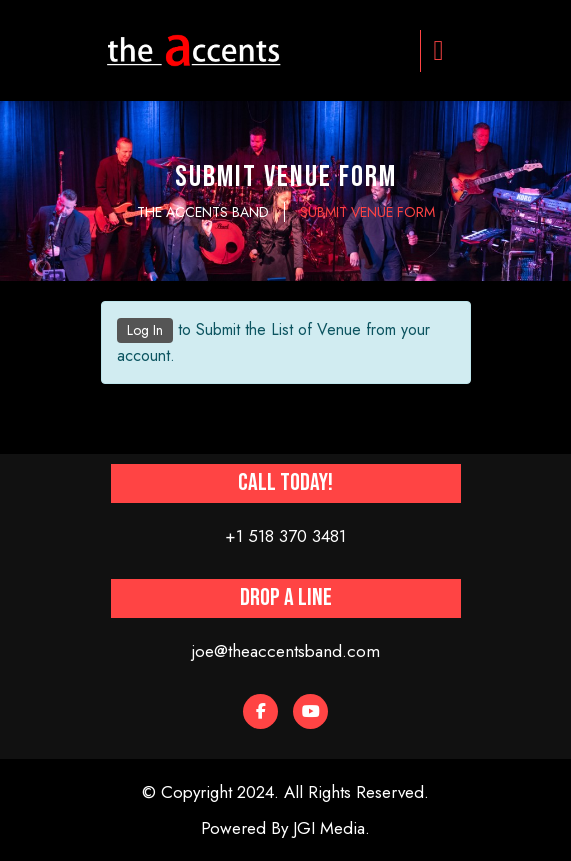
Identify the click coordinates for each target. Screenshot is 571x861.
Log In (145, 330)
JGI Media (329, 828)
